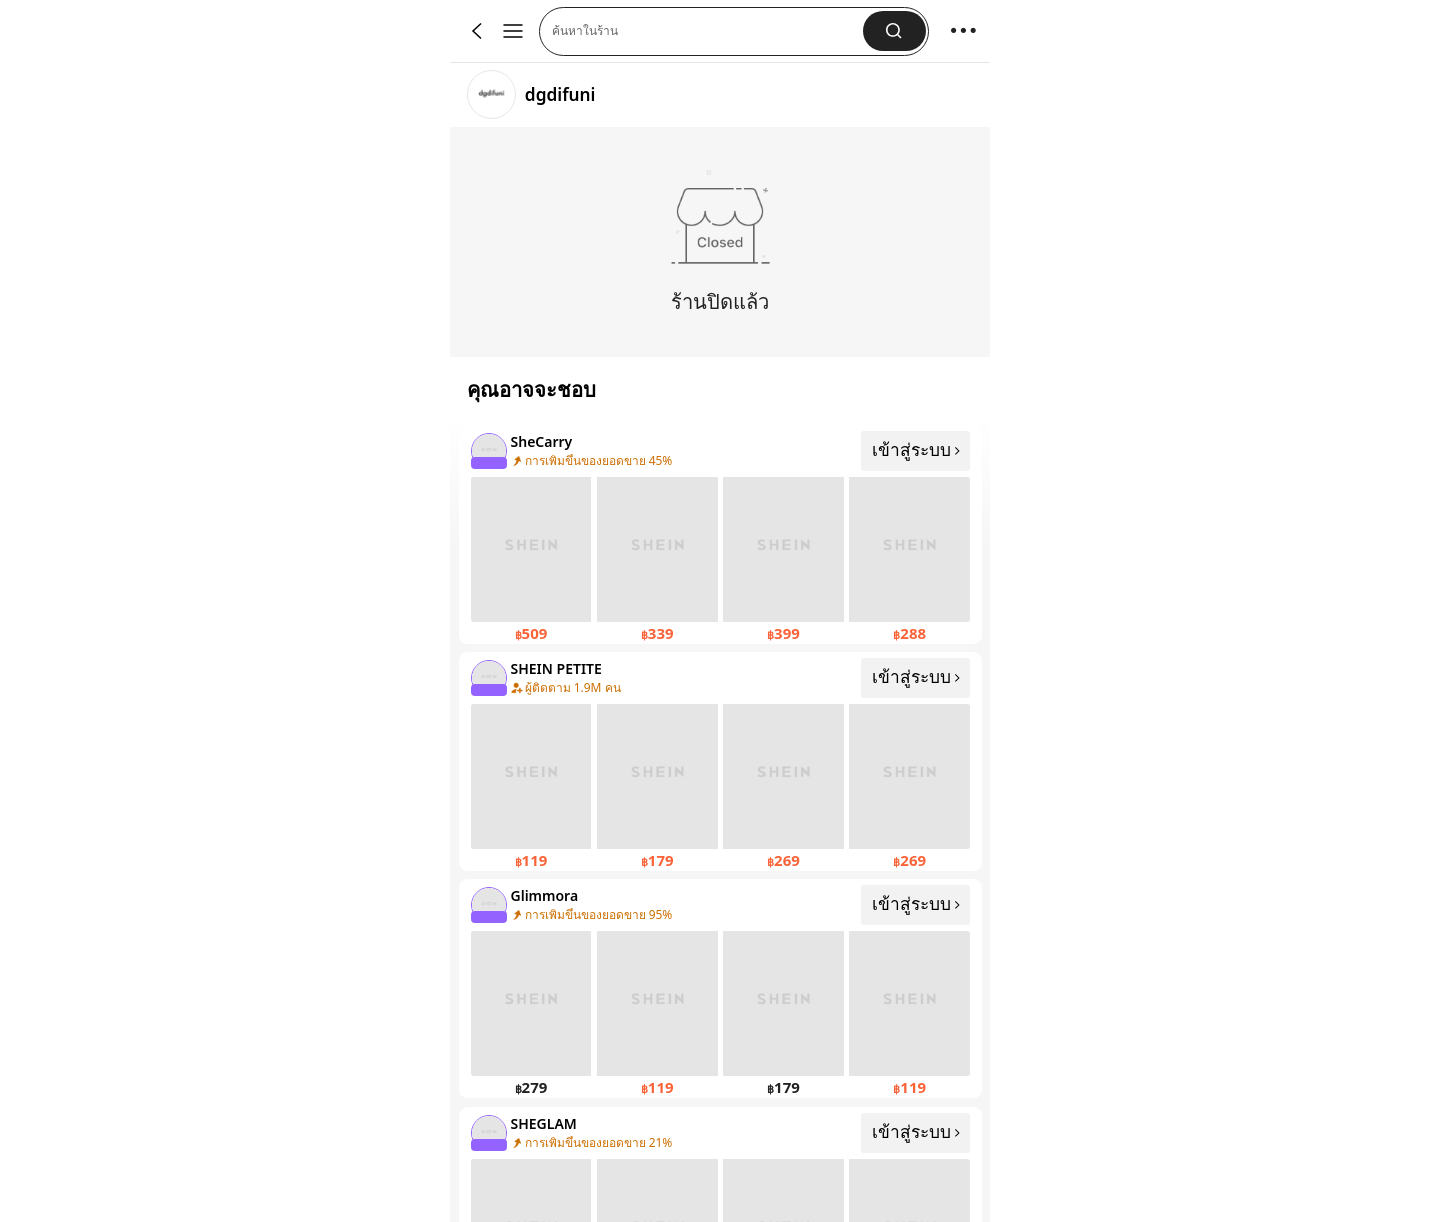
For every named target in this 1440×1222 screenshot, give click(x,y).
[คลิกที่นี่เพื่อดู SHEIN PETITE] (720, 761)
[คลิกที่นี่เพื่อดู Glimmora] (720, 988)
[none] (488, 450)
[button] (894, 31)
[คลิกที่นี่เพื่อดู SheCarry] (720, 534)
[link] (491, 94)
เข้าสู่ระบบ (917, 449)
